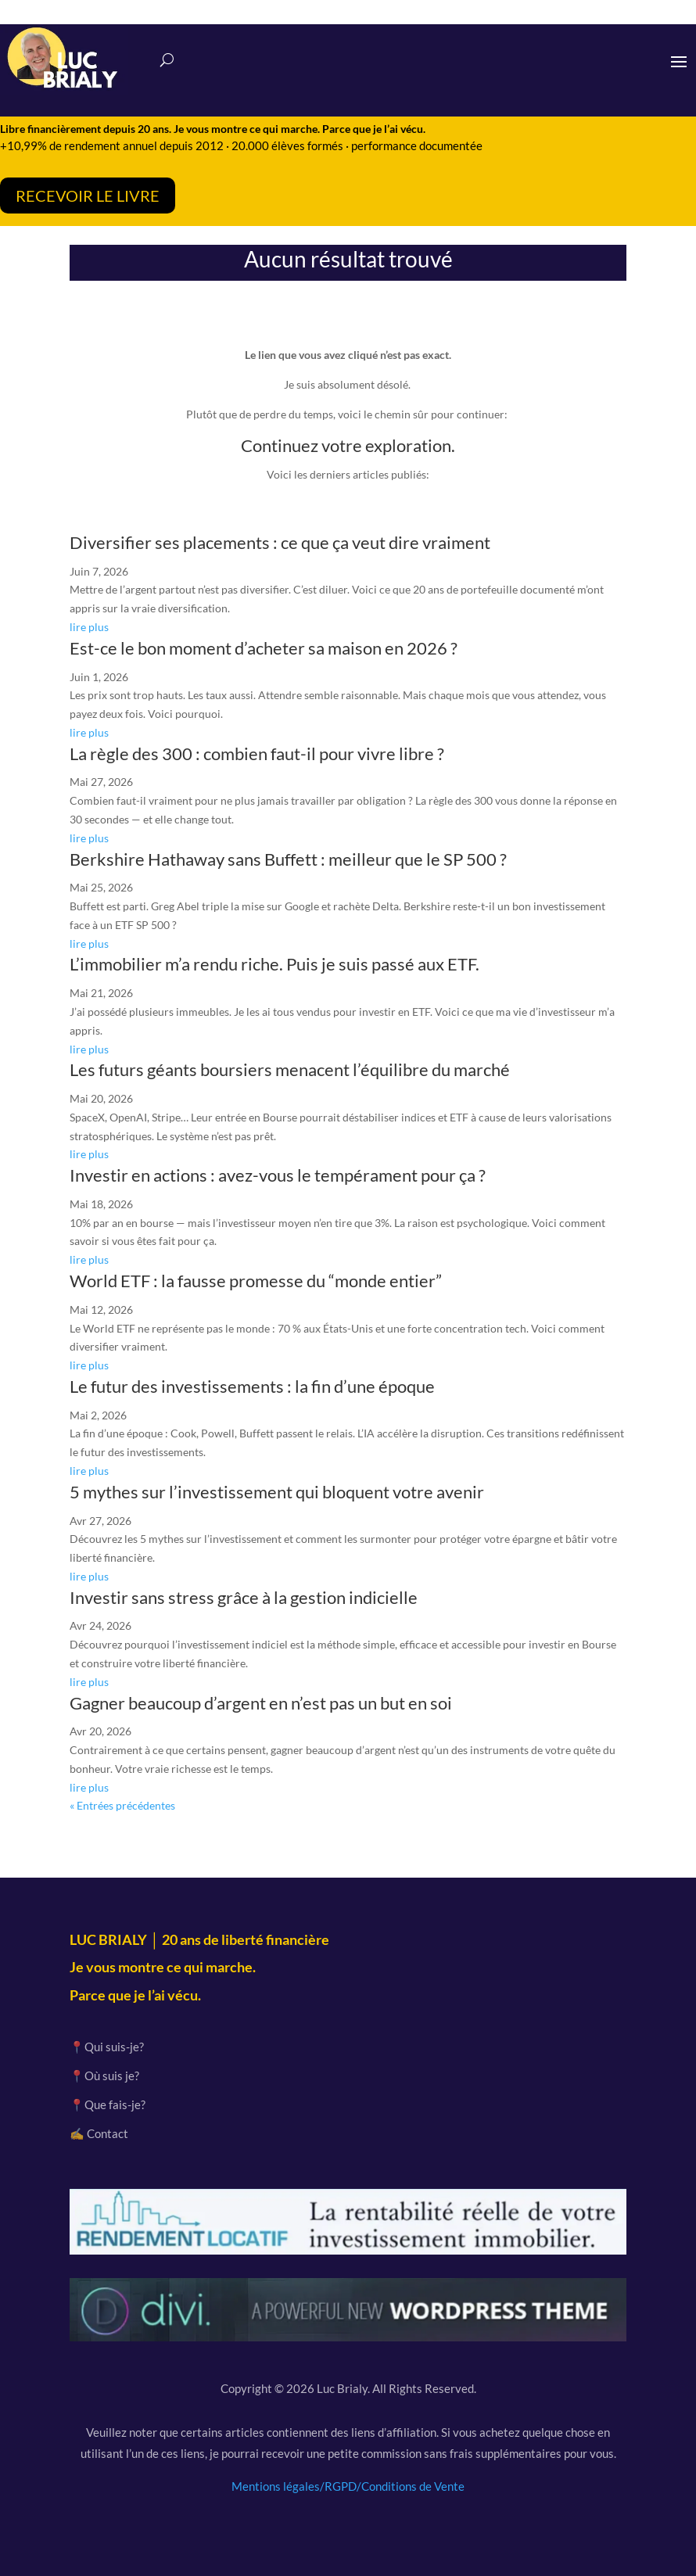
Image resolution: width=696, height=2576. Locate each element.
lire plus (89, 626)
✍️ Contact (99, 2133)
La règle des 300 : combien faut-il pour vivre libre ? (257, 753)
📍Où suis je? (104, 2075)
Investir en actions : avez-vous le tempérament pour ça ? (278, 1175)
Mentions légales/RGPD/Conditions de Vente (348, 2486)
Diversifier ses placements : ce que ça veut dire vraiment (280, 542)
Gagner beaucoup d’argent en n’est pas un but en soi (261, 1702)
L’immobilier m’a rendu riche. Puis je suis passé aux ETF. (274, 963)
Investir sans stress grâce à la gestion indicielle (244, 1597)
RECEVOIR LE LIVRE (88, 195)
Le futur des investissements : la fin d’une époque (252, 1386)
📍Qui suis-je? (107, 2047)
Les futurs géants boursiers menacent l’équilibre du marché (290, 1069)
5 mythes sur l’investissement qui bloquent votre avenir (277, 1491)
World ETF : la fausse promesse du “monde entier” (256, 1280)
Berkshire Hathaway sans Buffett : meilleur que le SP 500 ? (288, 859)
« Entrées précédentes (122, 1805)
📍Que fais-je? (107, 2104)
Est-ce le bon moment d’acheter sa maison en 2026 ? (263, 647)
